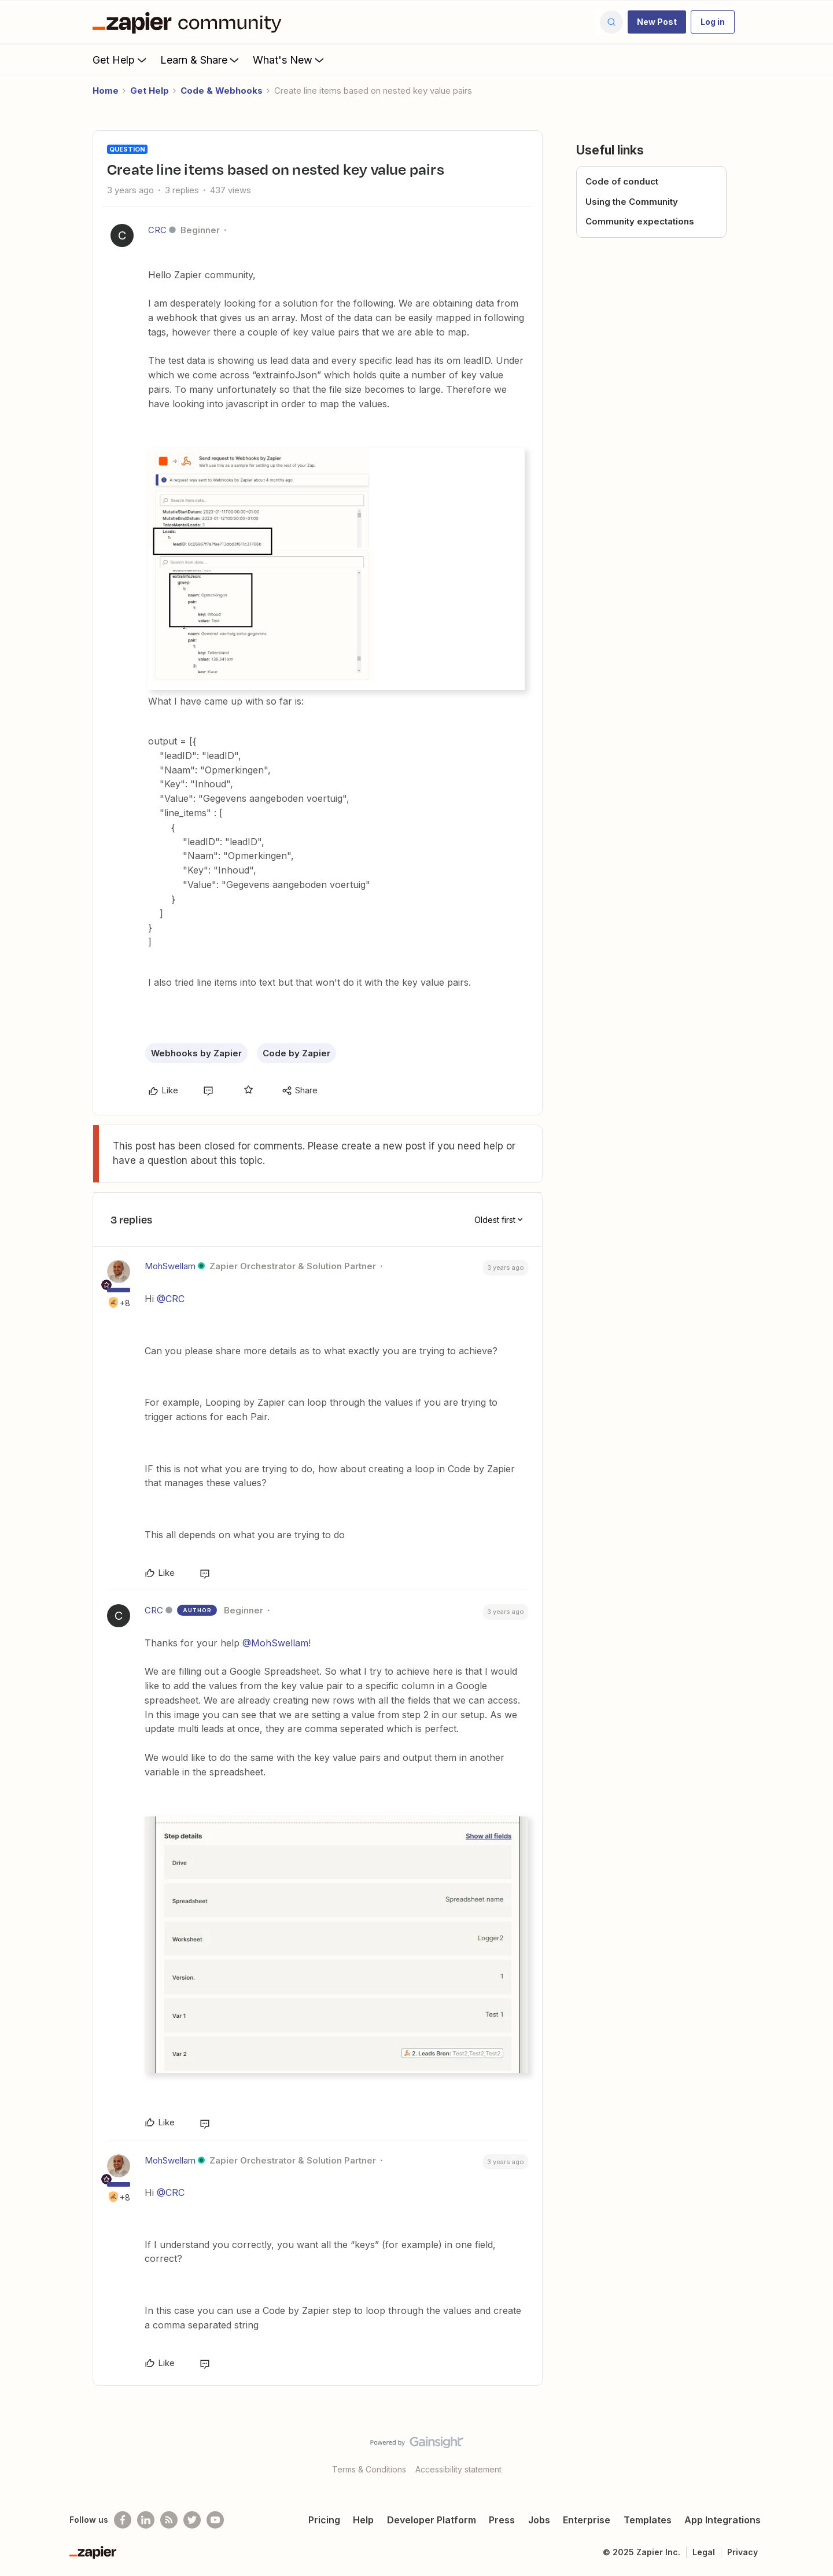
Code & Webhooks (221, 90)
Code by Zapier (296, 1053)
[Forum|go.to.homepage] (190, 22)
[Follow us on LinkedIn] (145, 2520)
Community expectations (639, 221)
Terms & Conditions (369, 2469)
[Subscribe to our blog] (169, 2520)
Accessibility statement (458, 2469)
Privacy (742, 2552)
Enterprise (586, 2520)
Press (502, 2520)
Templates (648, 2520)
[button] (657, 22)
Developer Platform (431, 2520)
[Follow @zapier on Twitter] (192, 2520)
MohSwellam (170, 1266)
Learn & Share (200, 60)
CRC (157, 229)
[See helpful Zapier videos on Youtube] (215, 2520)
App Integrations (722, 2520)
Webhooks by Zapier (196, 1053)
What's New (289, 60)
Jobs (539, 2520)
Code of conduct (621, 181)
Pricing (324, 2520)
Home (106, 90)
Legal (703, 2552)
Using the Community (631, 201)
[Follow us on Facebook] (122, 2520)
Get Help (121, 60)
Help (363, 2520)
